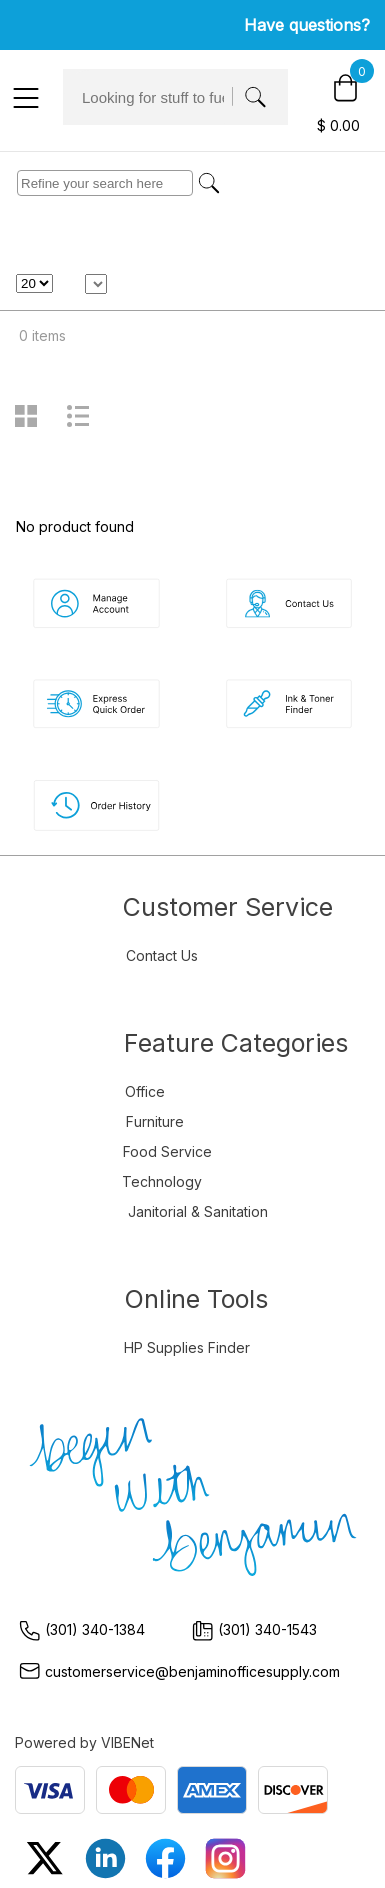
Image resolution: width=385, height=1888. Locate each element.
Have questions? (307, 25)
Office (145, 1091)
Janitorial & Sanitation (198, 1211)
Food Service (167, 1151)
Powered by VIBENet (84, 1742)
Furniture (155, 1121)
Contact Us (162, 955)
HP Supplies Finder (187, 1347)
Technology (162, 1181)
